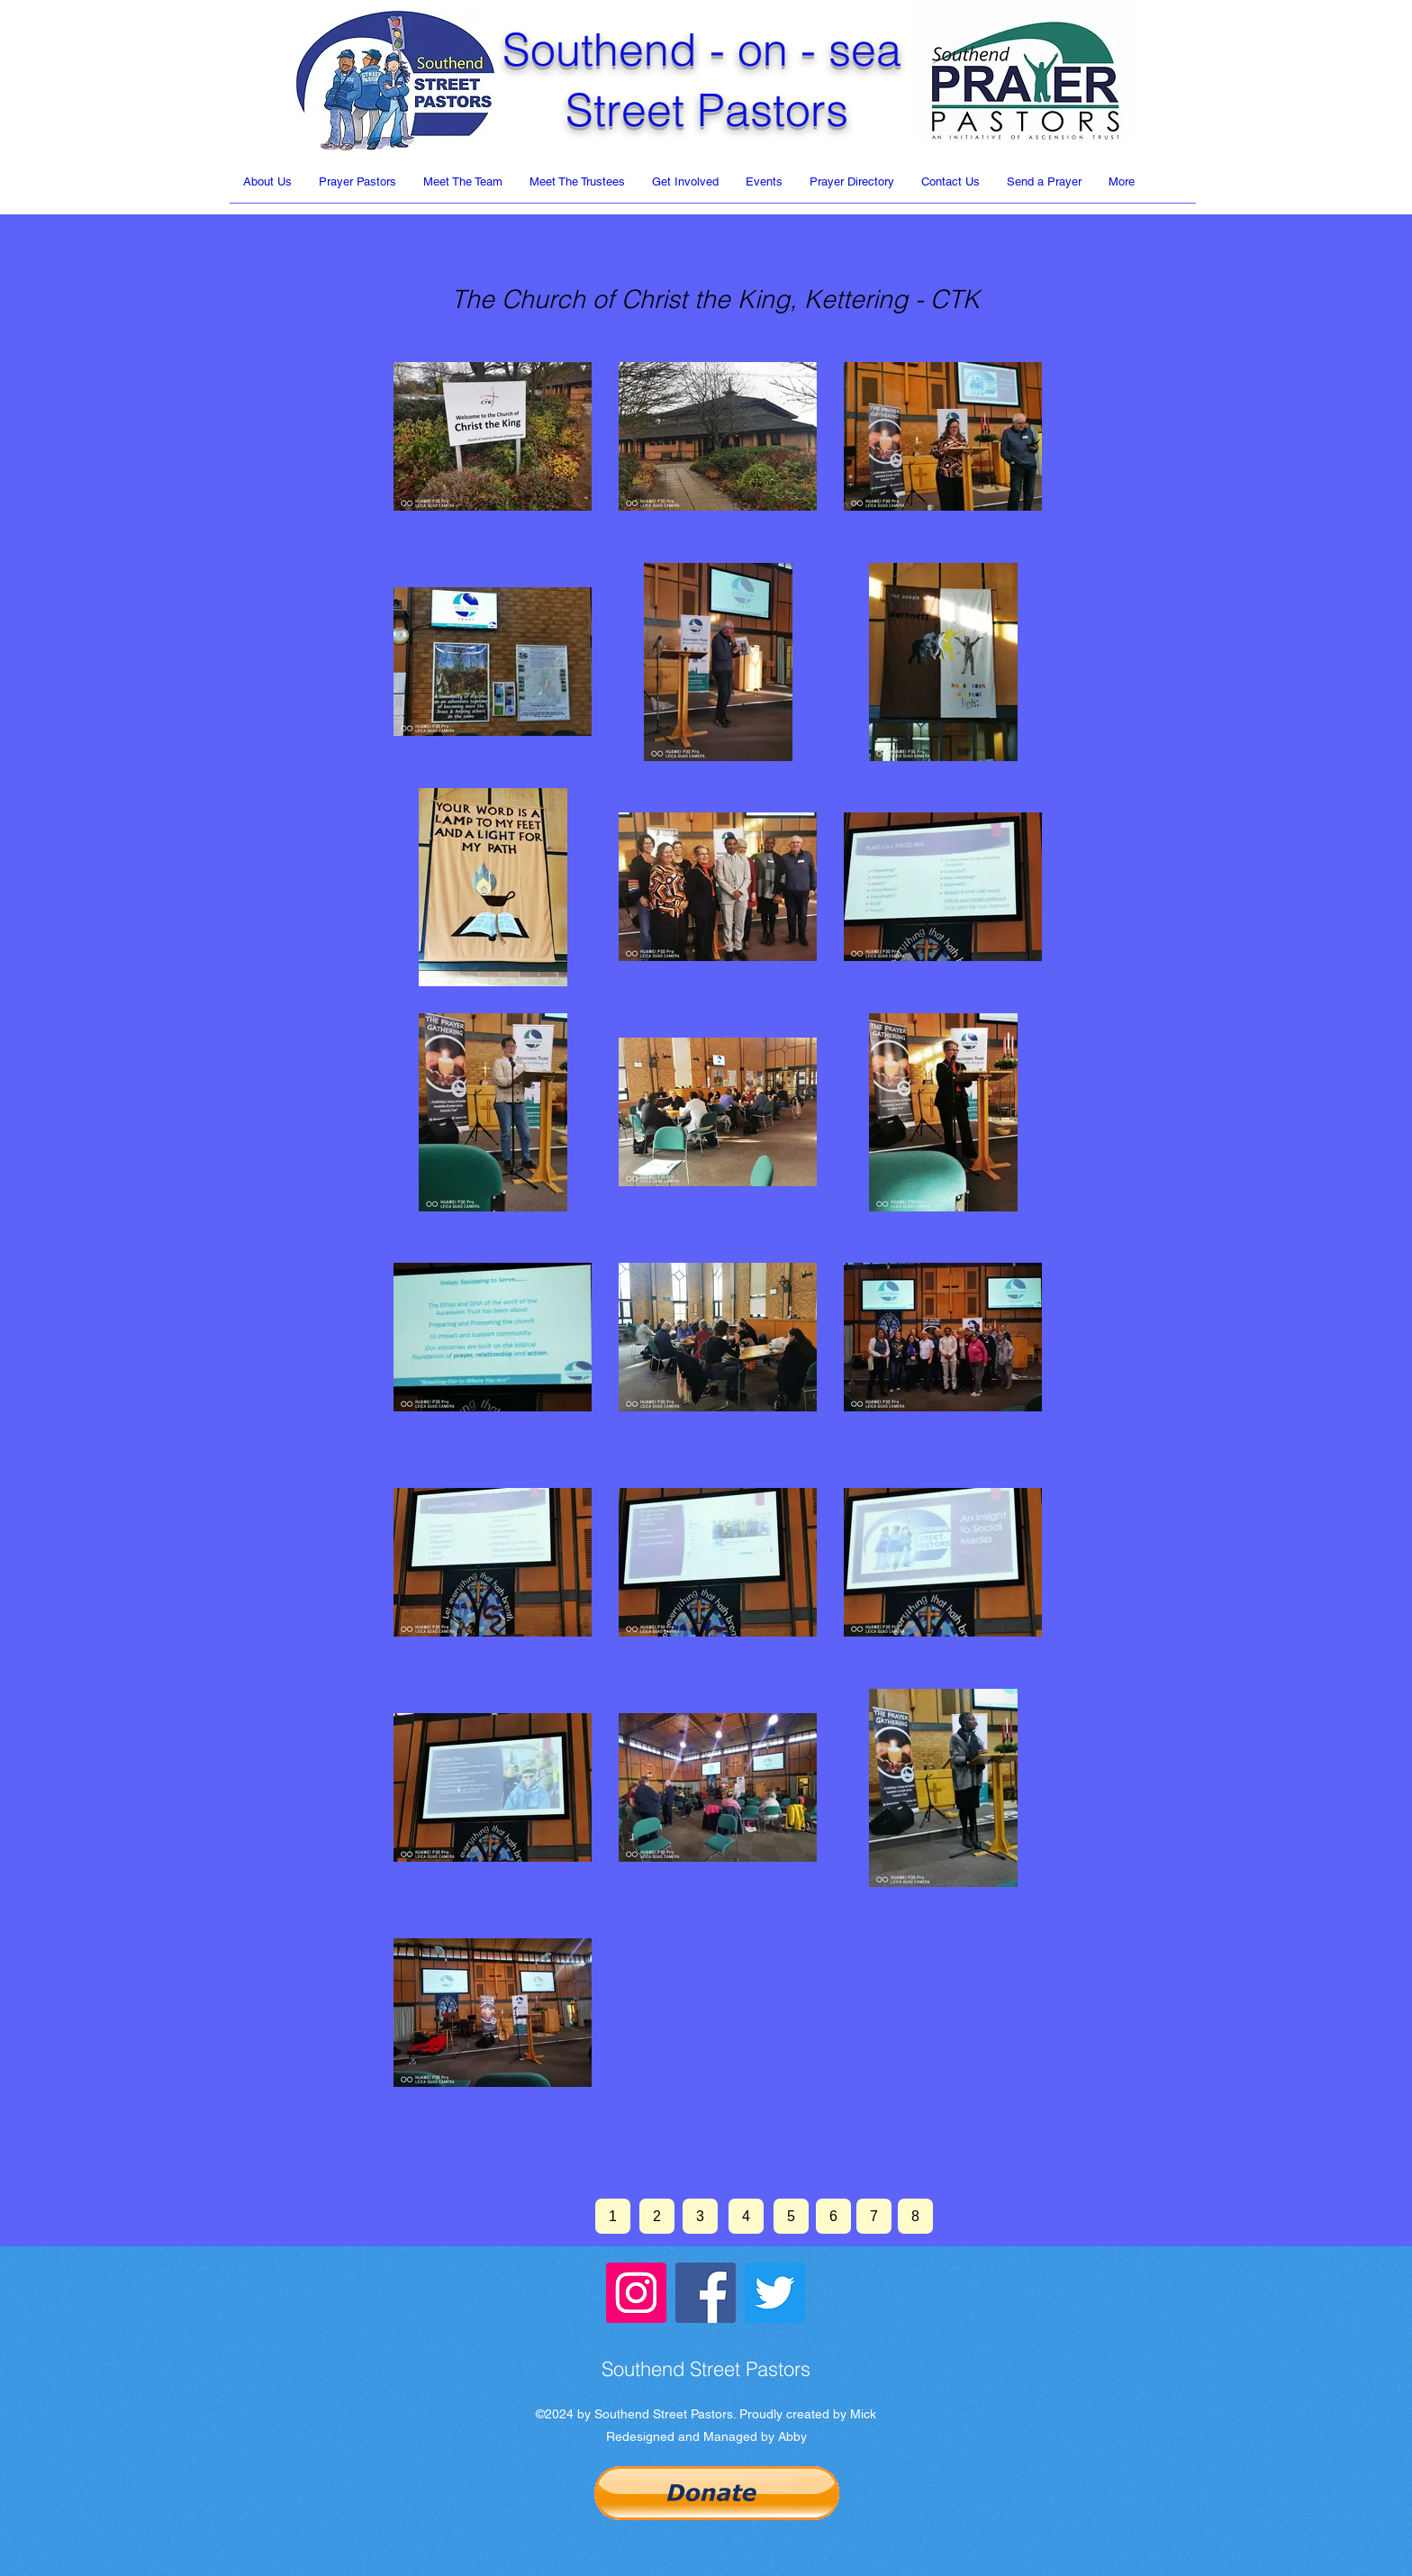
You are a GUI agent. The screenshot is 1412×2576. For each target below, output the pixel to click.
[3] (700, 2216)
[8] (915, 2216)
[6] (833, 2216)
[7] (874, 2216)
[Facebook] (705, 2293)
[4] (746, 2216)
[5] (791, 2216)
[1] (612, 2216)
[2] (656, 2216)
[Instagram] (636, 2293)
